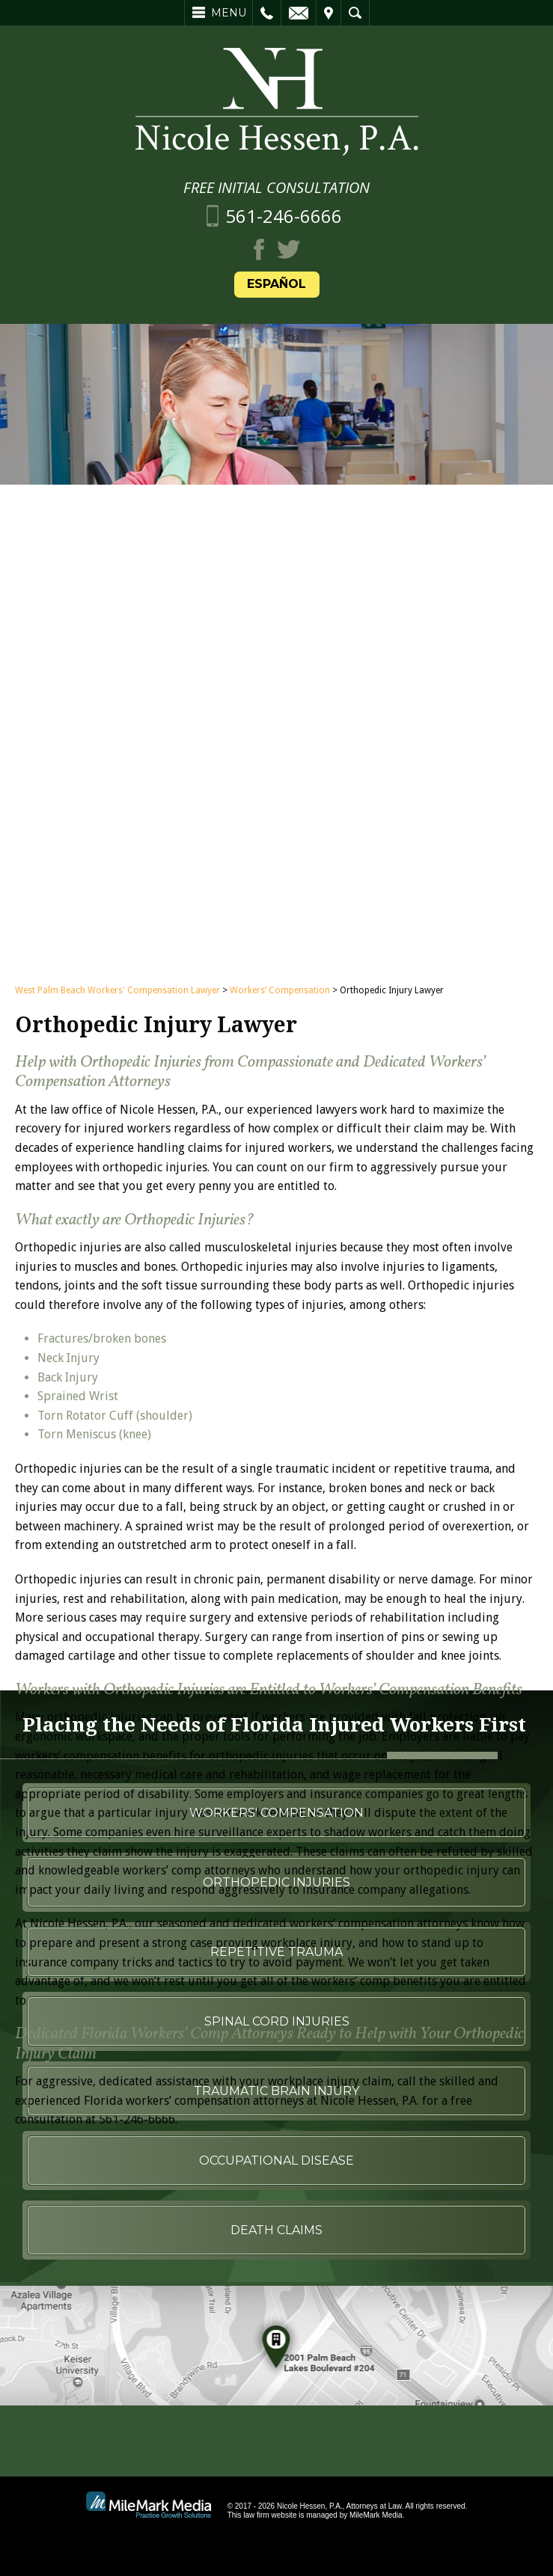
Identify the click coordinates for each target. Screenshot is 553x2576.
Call (267, 12)
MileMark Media (376, 2515)
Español (276, 284)
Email (298, 12)
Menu (228, 12)
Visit (328, 12)
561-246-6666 (283, 215)
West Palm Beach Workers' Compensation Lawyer (117, 1141)
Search (355, 12)
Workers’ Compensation (280, 1141)
